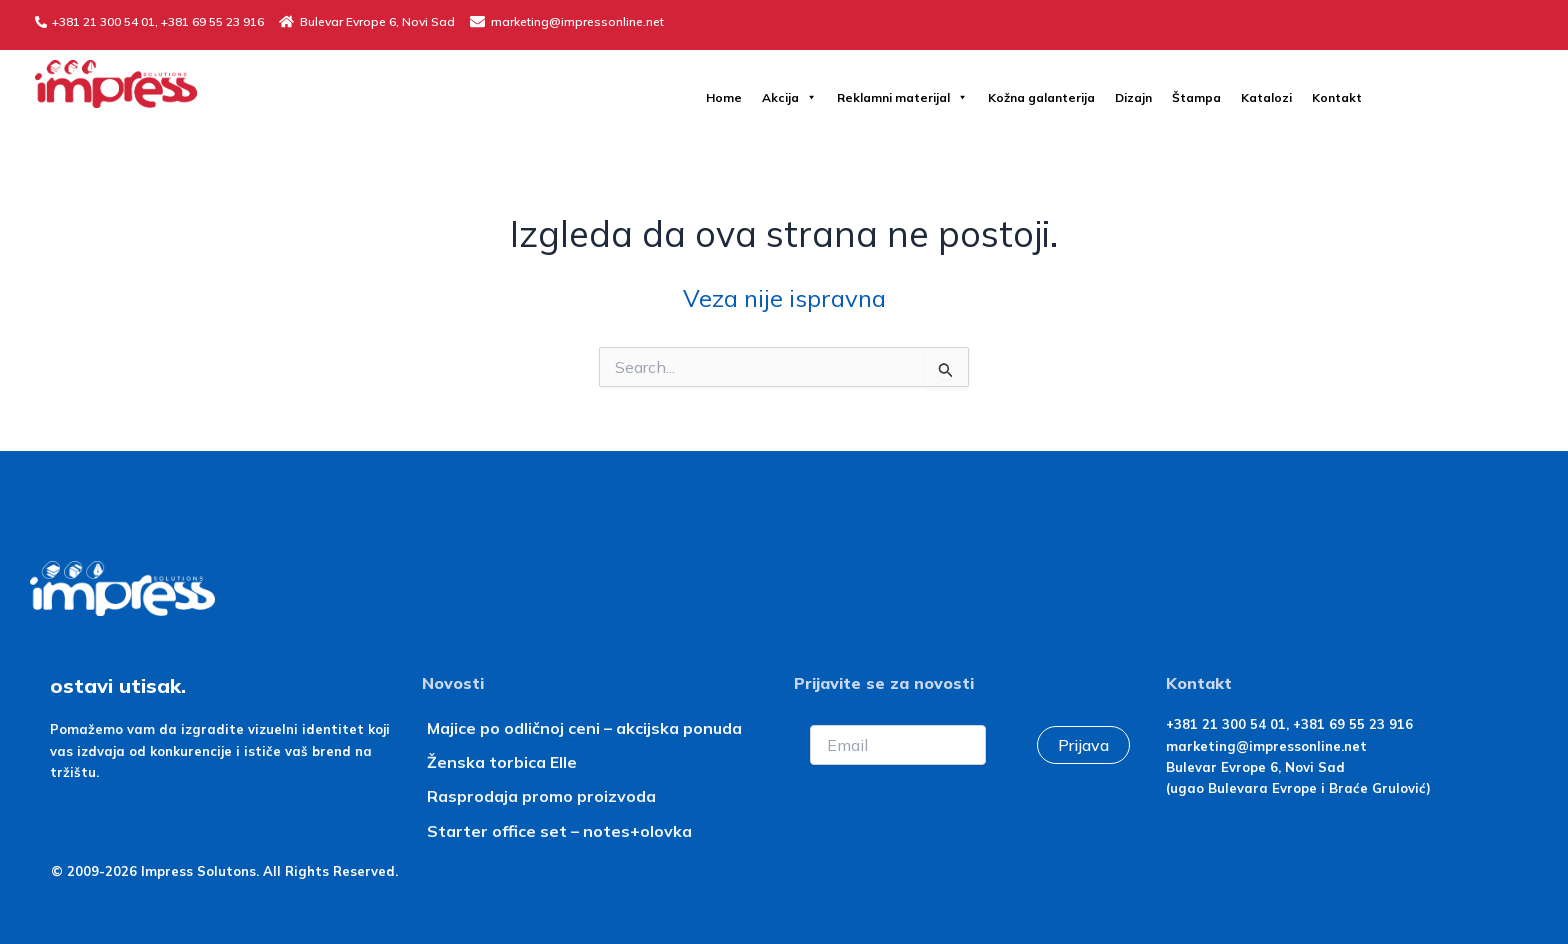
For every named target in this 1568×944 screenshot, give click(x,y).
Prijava (1083, 745)
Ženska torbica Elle (502, 762)
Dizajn (1133, 97)
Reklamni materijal (902, 97)
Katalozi (1266, 97)
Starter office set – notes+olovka (559, 831)
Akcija (789, 97)
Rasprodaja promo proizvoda (541, 796)
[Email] (898, 745)
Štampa (1196, 97)
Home (724, 97)
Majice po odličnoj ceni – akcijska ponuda (584, 728)
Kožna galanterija (1041, 97)
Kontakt (1337, 97)
